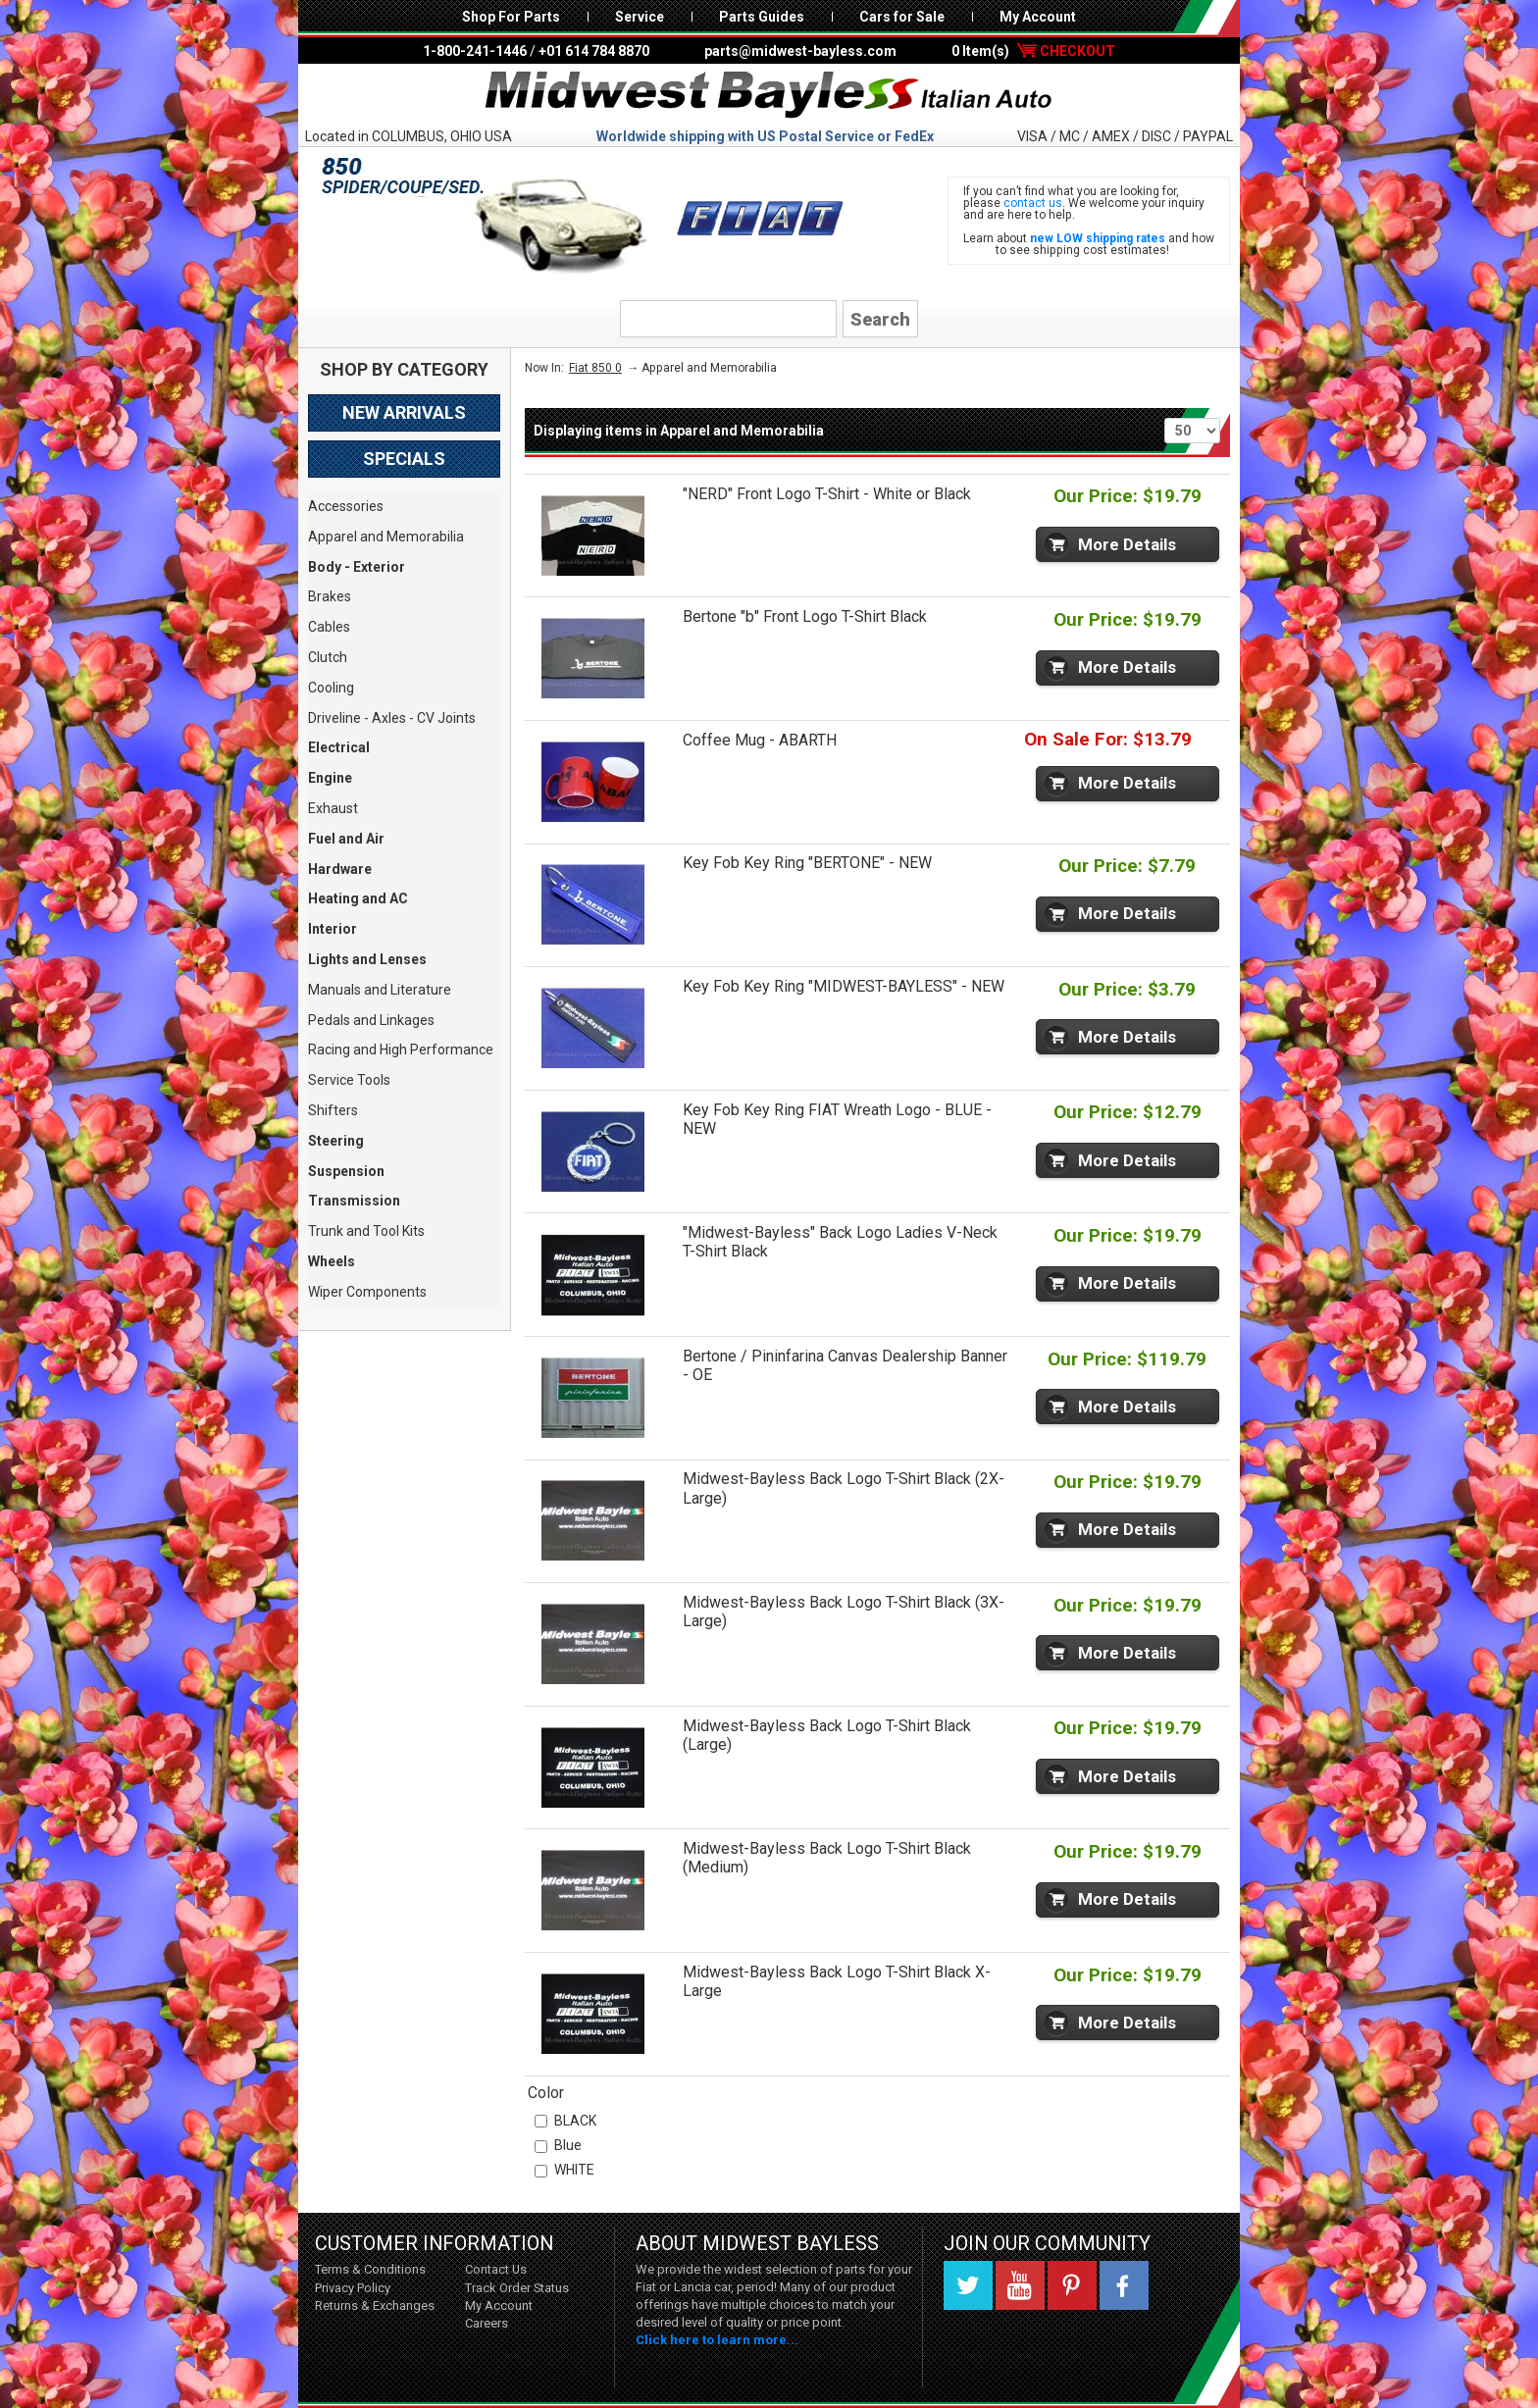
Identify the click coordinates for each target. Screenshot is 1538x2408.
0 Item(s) (1033, 51)
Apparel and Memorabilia (386, 536)
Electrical (339, 747)
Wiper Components (367, 1292)
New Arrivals (404, 412)
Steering (336, 1141)
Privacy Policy (352, 2287)
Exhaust (333, 808)
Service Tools (349, 1080)
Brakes (329, 596)
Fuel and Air (346, 838)
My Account (1038, 17)
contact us (1032, 203)
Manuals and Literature (379, 990)
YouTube (1020, 2285)
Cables (329, 627)
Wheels (331, 1261)
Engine (330, 778)
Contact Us (496, 2269)
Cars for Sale (902, 17)
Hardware (340, 869)
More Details (1127, 544)
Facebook (1124, 2285)
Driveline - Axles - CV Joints (392, 718)
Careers (486, 2323)
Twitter (968, 2285)
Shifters (333, 1110)
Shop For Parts (511, 17)
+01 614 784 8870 (593, 51)
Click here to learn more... (717, 2339)
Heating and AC (358, 898)
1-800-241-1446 (475, 51)
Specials (404, 458)
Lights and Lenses (367, 959)
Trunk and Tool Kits (366, 1231)
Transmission (354, 1200)
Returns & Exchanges (375, 2305)
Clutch (327, 657)
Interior (332, 929)
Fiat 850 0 (595, 368)
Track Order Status (517, 2287)
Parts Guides (761, 17)
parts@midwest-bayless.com (800, 51)
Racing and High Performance (400, 1049)
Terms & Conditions (370, 2269)
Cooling (331, 687)
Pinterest (1072, 2285)
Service (639, 17)
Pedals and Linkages (371, 1020)
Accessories (346, 506)
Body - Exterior (356, 567)
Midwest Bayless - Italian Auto (769, 95)
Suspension (346, 1171)
